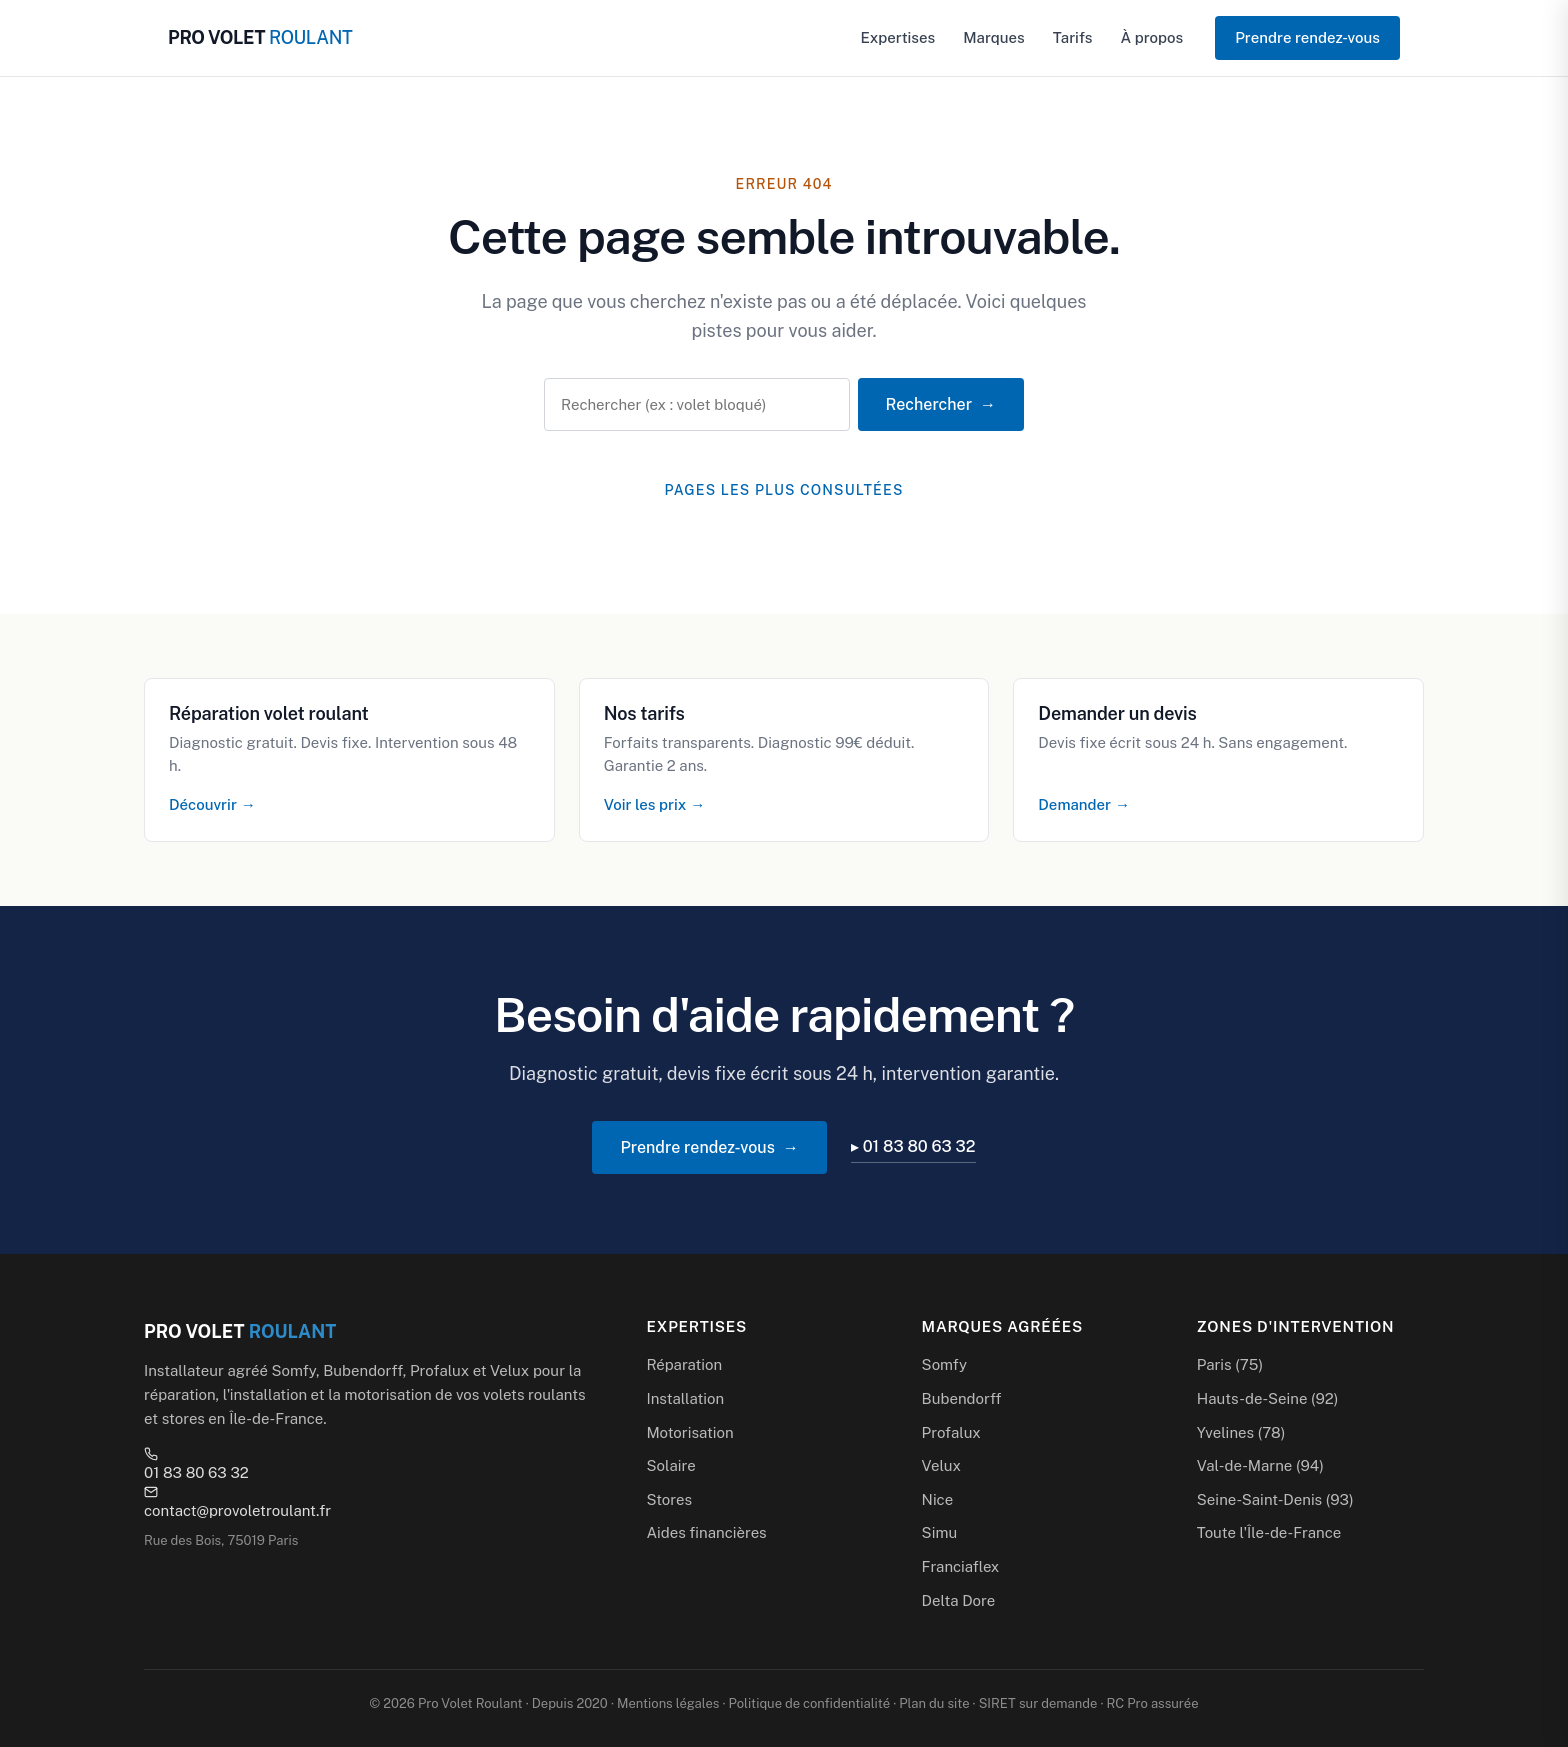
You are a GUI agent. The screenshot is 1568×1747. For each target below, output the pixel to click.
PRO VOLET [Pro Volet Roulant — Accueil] (260, 37)
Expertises (898, 37)
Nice (938, 1499)
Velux (941, 1465)
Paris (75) (1230, 1364)
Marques (994, 37)
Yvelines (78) (1241, 1432)
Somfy (944, 1364)
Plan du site (934, 1703)
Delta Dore (959, 1600)
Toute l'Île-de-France (1269, 1532)
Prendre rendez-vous (1307, 37)
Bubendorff (962, 1398)
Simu (940, 1532)
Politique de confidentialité (809, 1703)
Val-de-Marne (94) (1260, 1465)
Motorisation (689, 1432)
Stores (669, 1499)
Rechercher (929, 404)
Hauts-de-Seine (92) (1268, 1398)
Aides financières (706, 1532)
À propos (1151, 37)
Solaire (670, 1465)
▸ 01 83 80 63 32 (913, 1146)
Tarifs (1073, 37)
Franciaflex (961, 1566)
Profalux (951, 1432)
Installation (685, 1398)
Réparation (684, 1364)
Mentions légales (668, 1703)
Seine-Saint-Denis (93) (1275, 1499)
